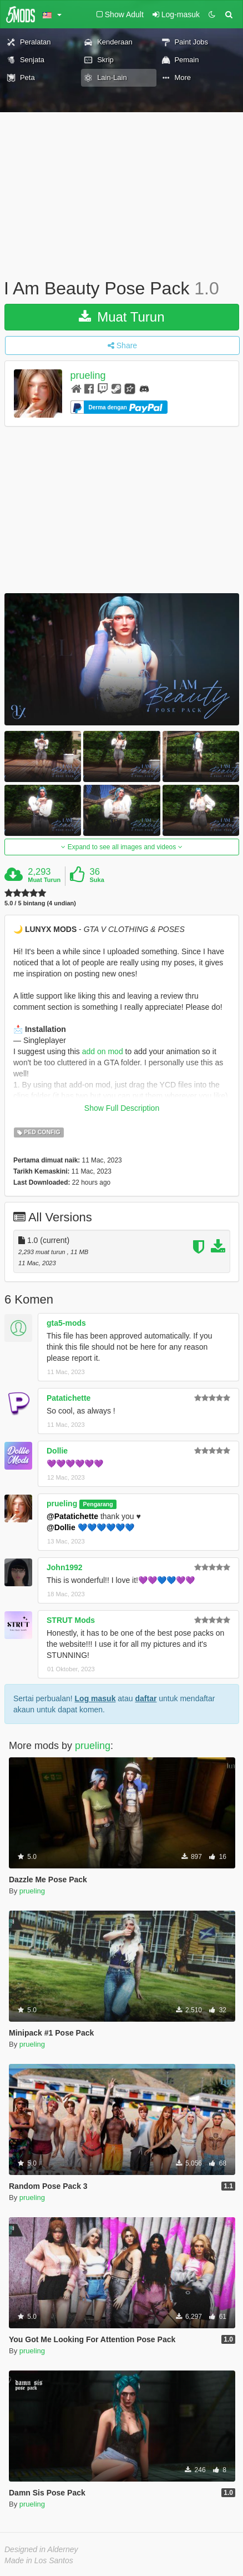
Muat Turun (121, 316)
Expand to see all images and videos (121, 847)
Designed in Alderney (41, 2549)
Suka (97, 879)
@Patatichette (72, 1516)
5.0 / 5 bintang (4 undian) (40, 903)
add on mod (102, 1051)
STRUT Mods (71, 1620)
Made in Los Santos (38, 2560)
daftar (145, 1698)
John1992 (65, 1567)
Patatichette (68, 1398)
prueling (88, 375)
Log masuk (95, 1698)
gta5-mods (66, 1323)
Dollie (57, 1450)
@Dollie (61, 1527)
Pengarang (98, 1504)
